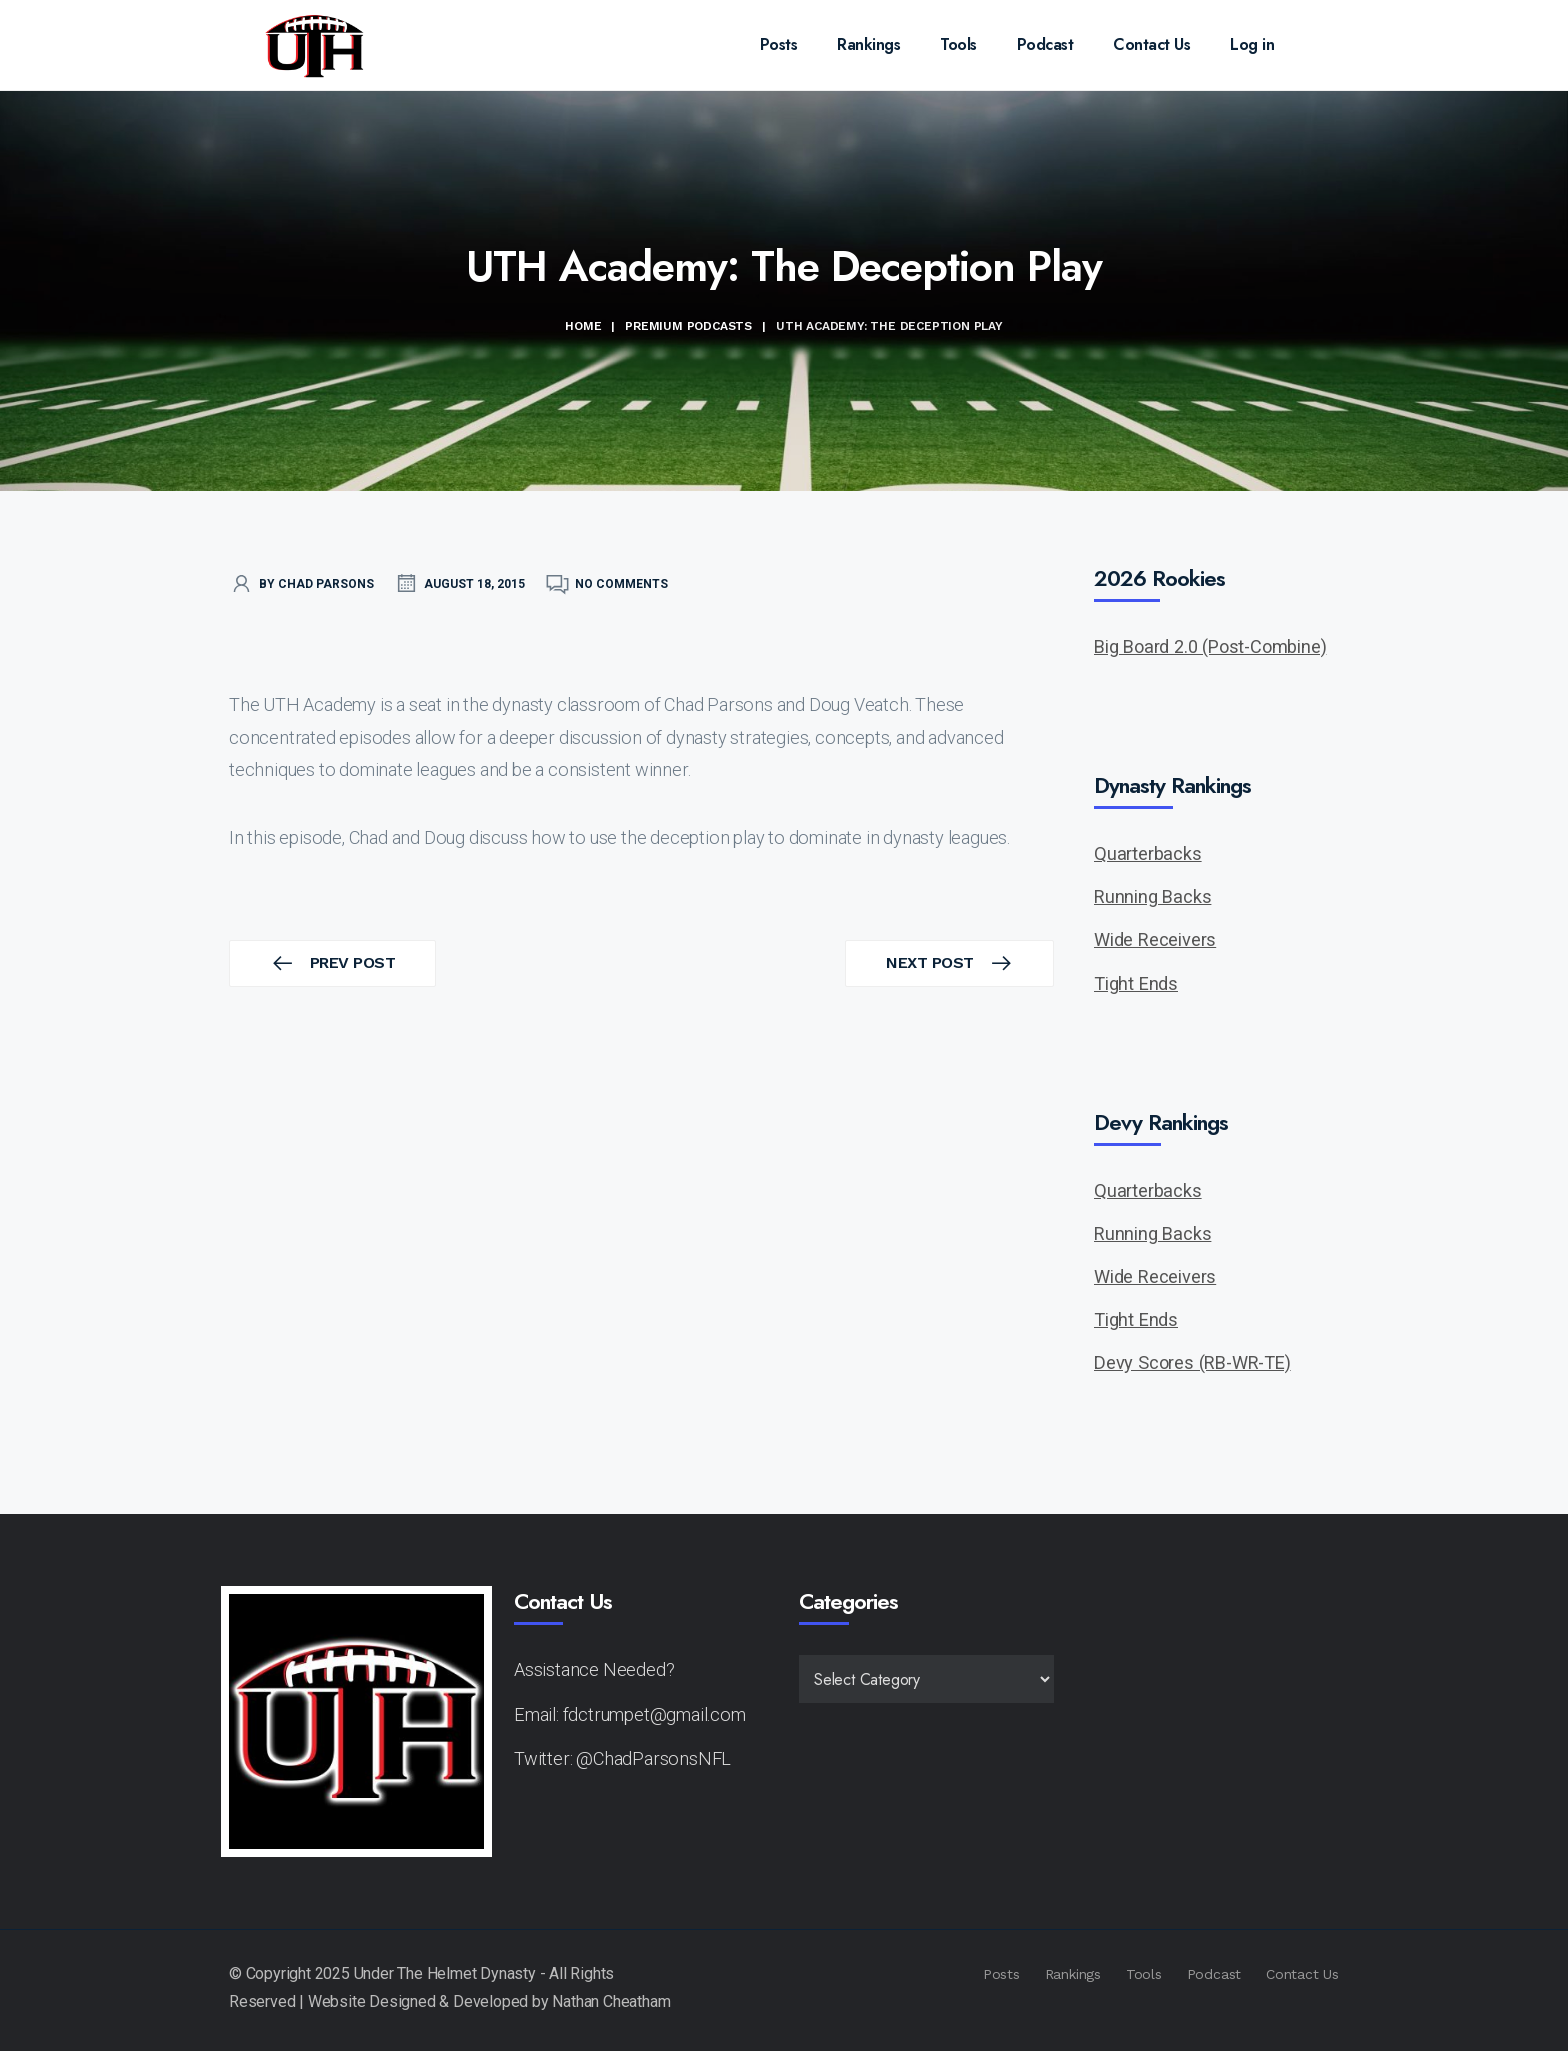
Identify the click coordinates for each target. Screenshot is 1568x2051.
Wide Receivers (1155, 939)
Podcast (1045, 44)
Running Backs (1152, 896)
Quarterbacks (1148, 853)
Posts (779, 44)
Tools (958, 44)
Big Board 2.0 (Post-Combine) (1210, 646)
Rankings (868, 44)
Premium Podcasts (688, 326)
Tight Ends (1136, 983)
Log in (1252, 44)
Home (583, 326)
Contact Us (1151, 44)
